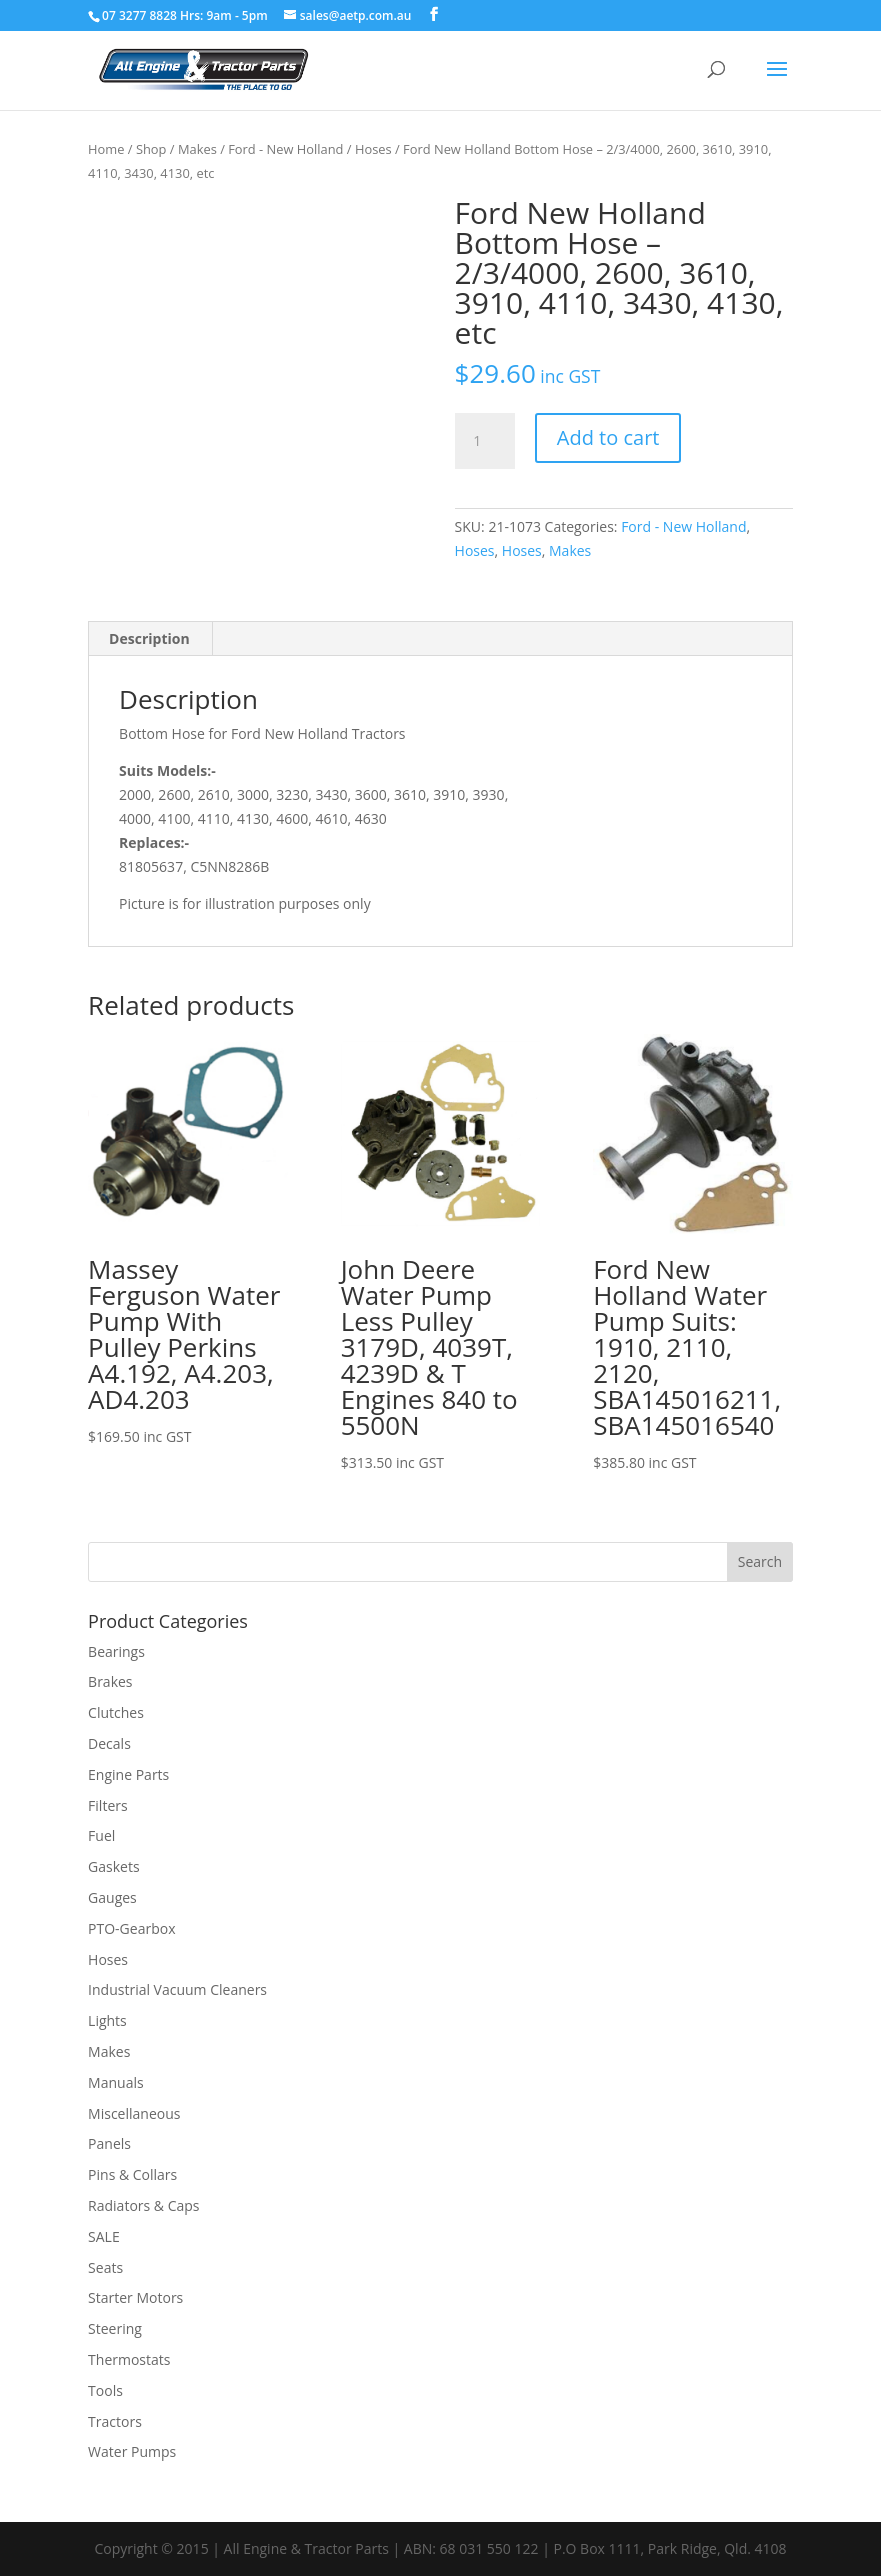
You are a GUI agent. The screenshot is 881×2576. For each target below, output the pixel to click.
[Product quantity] (485, 441)
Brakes (110, 1681)
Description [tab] (149, 638)
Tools (105, 2390)
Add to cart (608, 437)
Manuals (116, 2082)
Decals (109, 1743)
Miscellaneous (134, 2113)
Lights (107, 2020)
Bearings (116, 1651)
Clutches (116, 1712)
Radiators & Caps (143, 2205)
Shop (151, 149)
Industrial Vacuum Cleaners (177, 1989)
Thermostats (129, 2359)
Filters (108, 1805)
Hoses (373, 149)
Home (106, 149)
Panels (109, 2143)
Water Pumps (132, 2451)
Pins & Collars (132, 2174)
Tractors (115, 2421)
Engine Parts (128, 1774)
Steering (115, 2328)
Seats (105, 2267)
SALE (104, 2236)
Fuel (101, 1835)
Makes (197, 149)
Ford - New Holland (285, 149)
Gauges (112, 1897)
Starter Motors (135, 2297)
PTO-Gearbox (131, 1928)
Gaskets (114, 1866)
